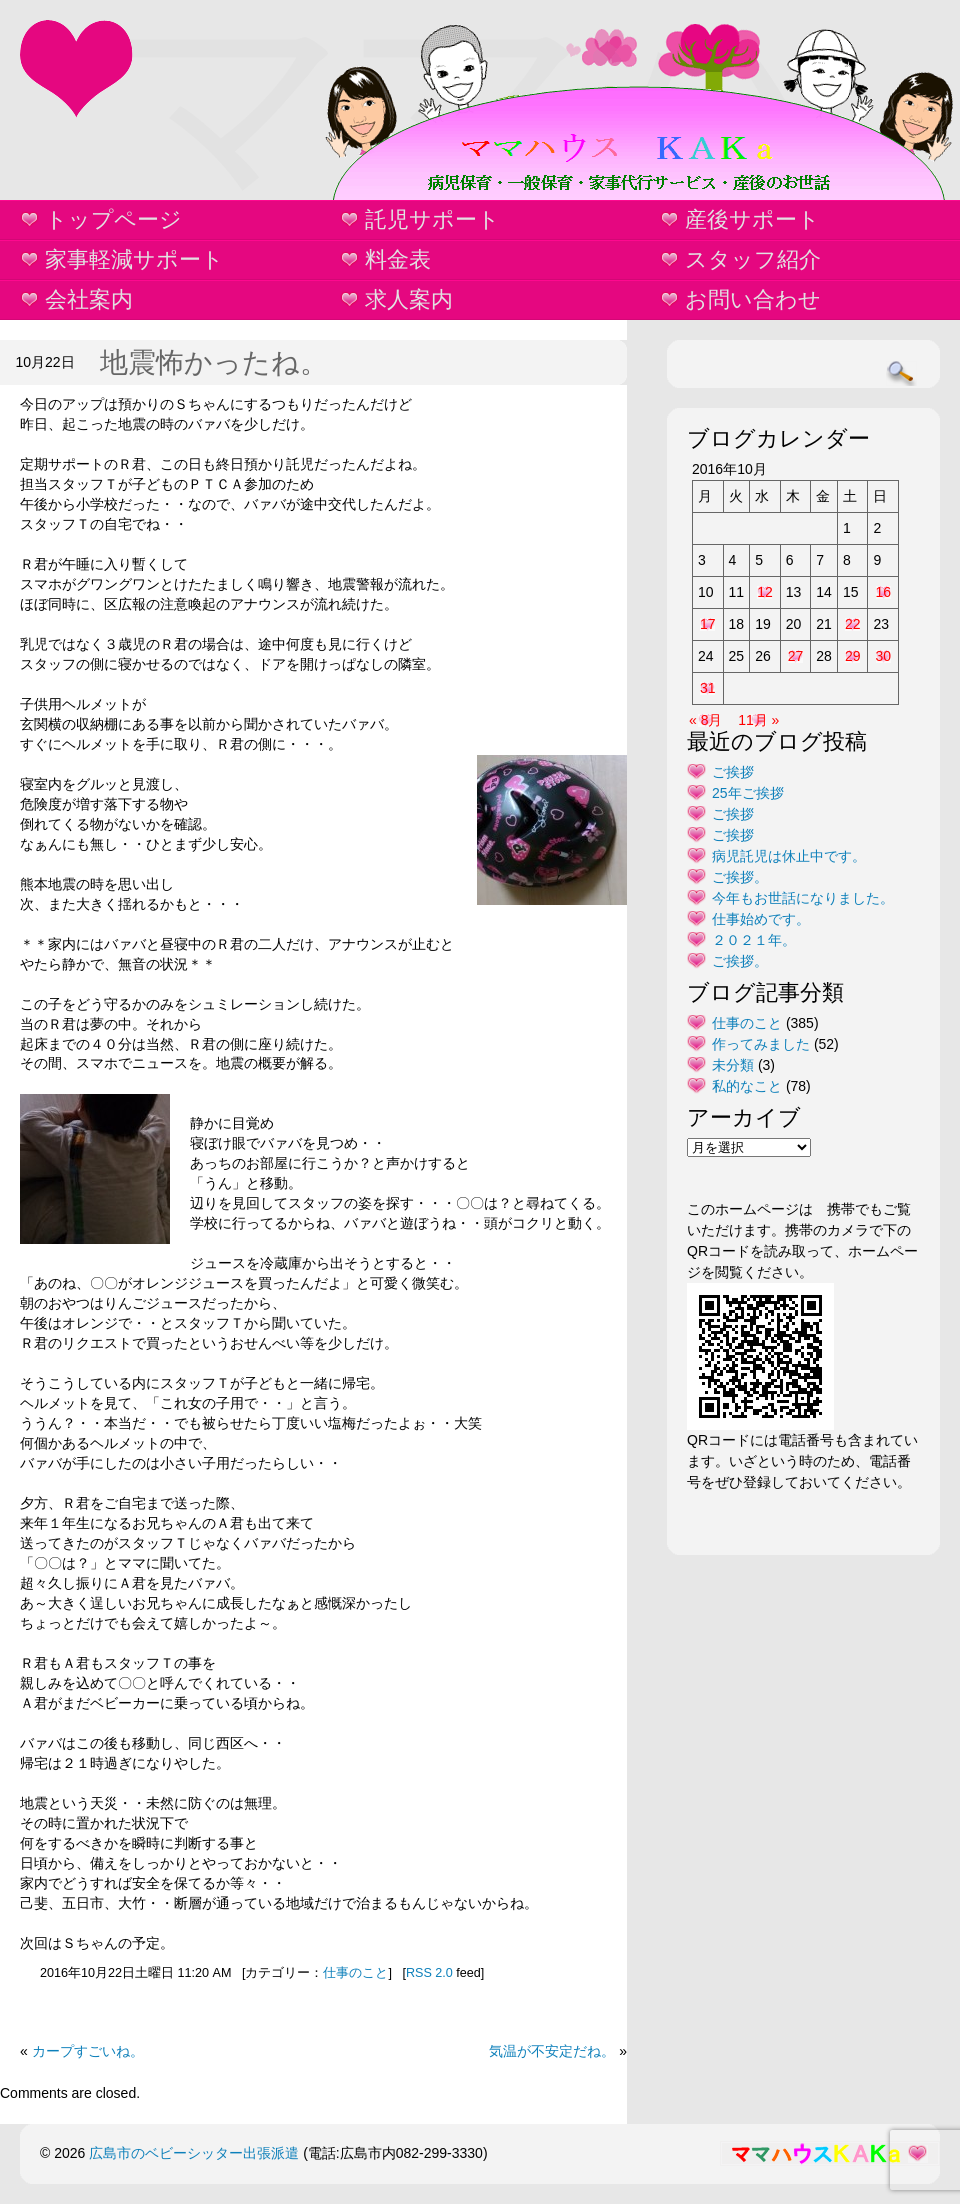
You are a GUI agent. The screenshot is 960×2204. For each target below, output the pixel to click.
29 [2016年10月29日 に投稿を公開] (853, 656)
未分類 (733, 1065)
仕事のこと (355, 1973)
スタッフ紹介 (753, 259)
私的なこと (747, 1086)
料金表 (398, 259)
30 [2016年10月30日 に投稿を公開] (883, 656)
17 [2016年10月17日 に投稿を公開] (708, 624)
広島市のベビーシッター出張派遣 (194, 2153)
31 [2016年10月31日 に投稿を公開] (708, 688)
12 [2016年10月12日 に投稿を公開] (765, 592)
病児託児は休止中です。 (789, 856)
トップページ (113, 219)
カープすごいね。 (88, 2051)
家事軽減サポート (134, 259)
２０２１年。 (754, 940)
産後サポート (752, 219)
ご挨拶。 (740, 877)
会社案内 (89, 299)
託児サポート (432, 219)
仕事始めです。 (761, 919)
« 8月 (705, 720)
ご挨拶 (733, 772)
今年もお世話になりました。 (803, 898)
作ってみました (761, 1044)
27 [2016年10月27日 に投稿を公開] (796, 656)
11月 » (758, 720)
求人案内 (409, 299)
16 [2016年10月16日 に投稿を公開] (883, 592)
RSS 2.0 (429, 1973)
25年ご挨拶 (748, 793)
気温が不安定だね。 (552, 2051)
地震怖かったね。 (214, 362)
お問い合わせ (753, 299)
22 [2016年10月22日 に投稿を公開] (853, 624)
